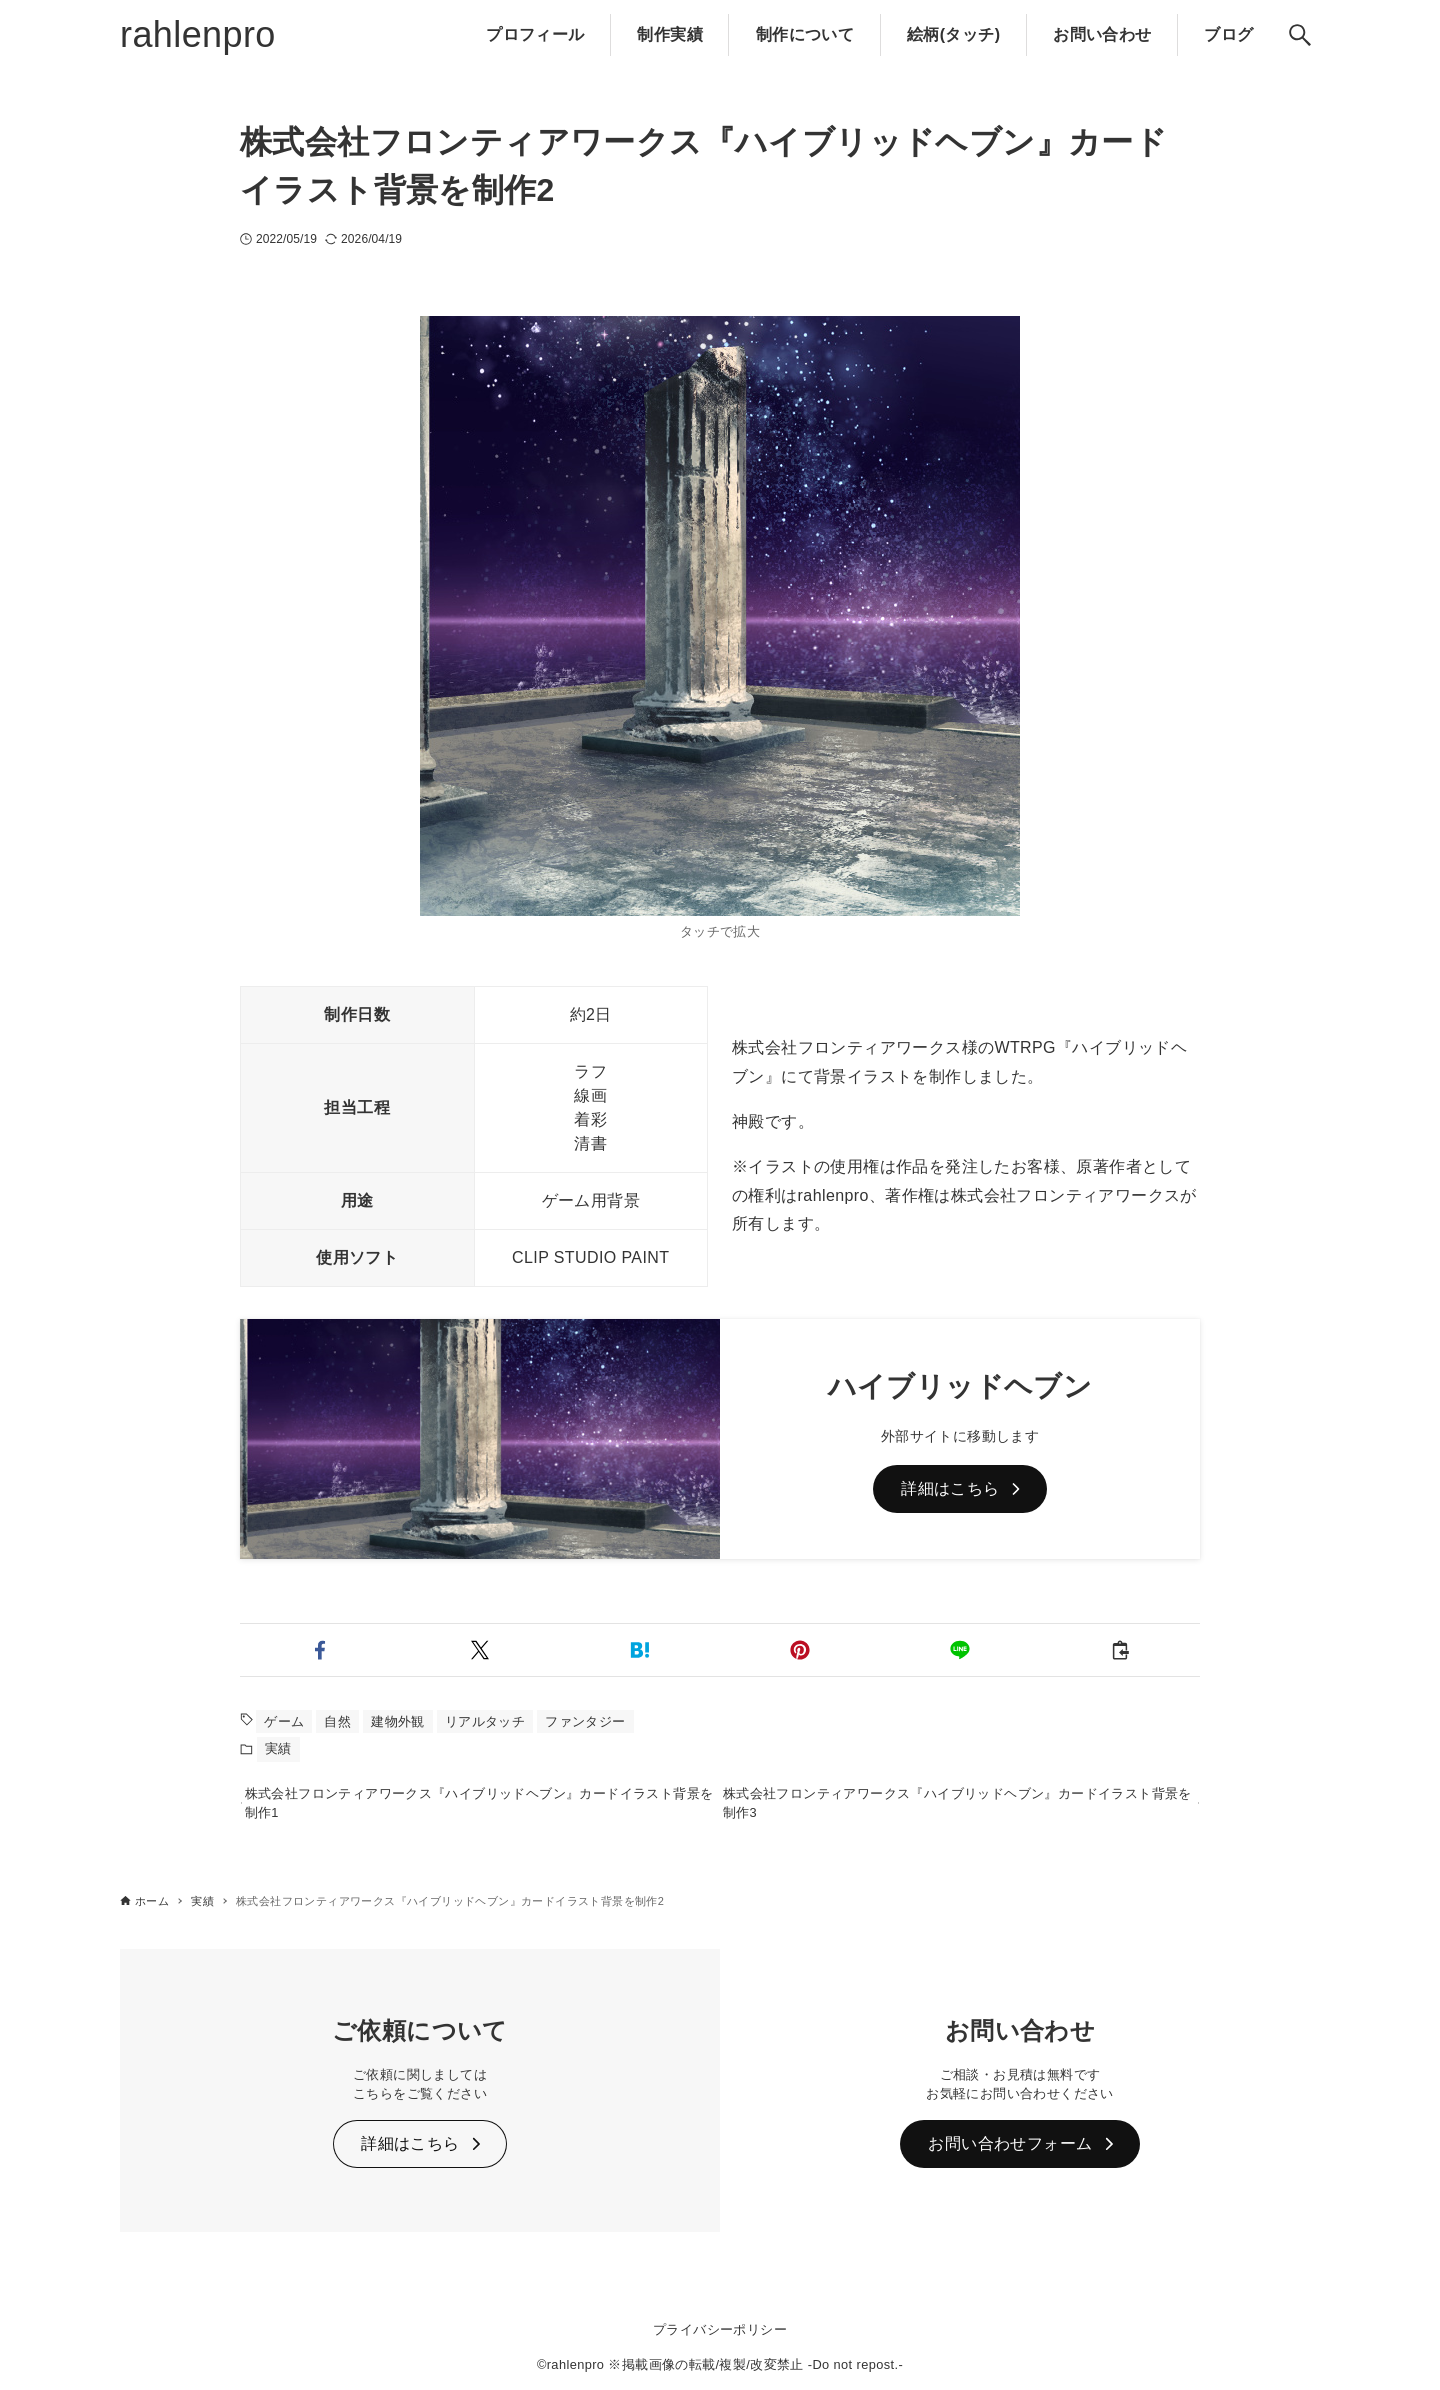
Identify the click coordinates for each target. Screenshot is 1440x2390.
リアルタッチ (485, 1721)
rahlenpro (198, 34)
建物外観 (398, 1721)
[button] (320, 1650)
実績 (278, 1748)
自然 (337, 1721)
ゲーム (284, 1721)
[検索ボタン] (1300, 35)
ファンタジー (585, 1721)
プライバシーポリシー (720, 2329)
